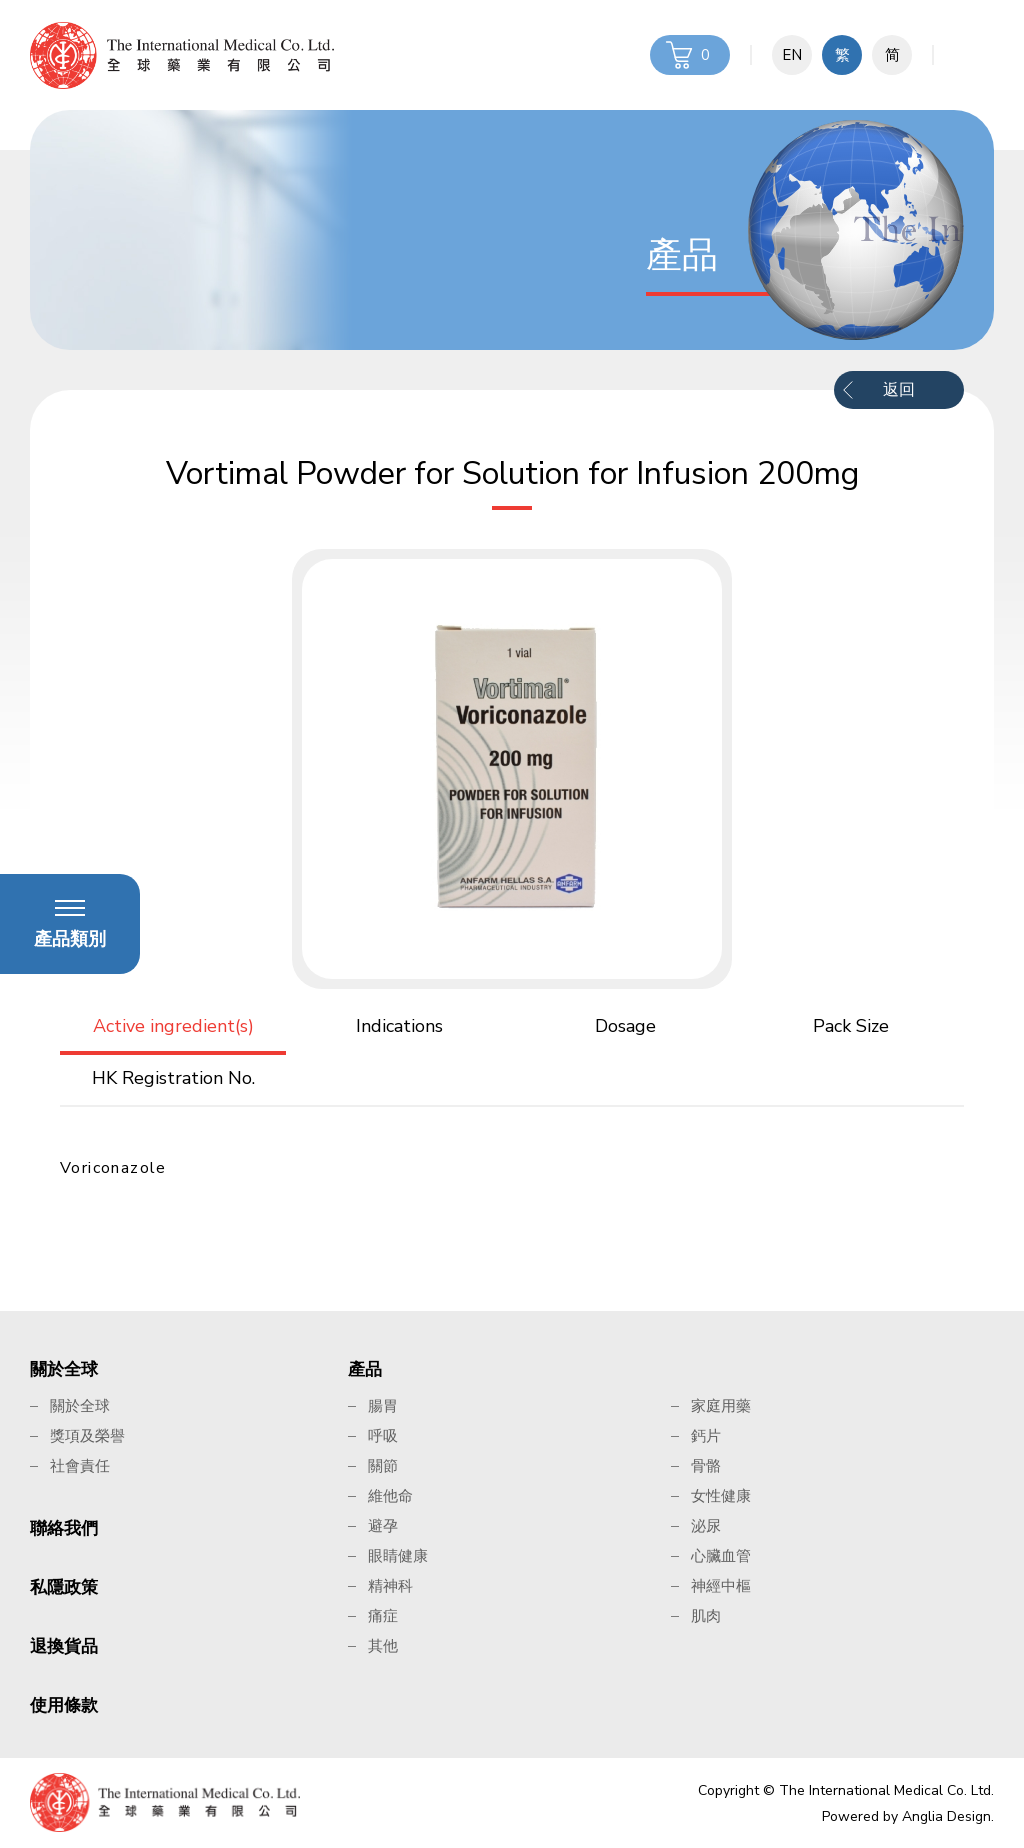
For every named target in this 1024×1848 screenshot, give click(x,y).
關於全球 (64, 1369)
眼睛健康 (398, 1556)
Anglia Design (946, 1816)
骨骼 (706, 1466)
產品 (365, 1369)
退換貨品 (64, 1646)
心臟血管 (721, 1556)
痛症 (383, 1616)
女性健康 (721, 1496)
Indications (399, 1026)
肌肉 (706, 1616)
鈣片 (706, 1436)
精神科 (390, 1586)
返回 (899, 390)
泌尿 (706, 1526)
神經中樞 (721, 1586)
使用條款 (64, 1705)
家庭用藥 (721, 1406)
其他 (383, 1646)
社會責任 (80, 1466)
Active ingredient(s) (173, 1026)
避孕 (383, 1526)
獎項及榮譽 (87, 1436)
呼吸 (383, 1436)
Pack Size (851, 1026)
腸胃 (383, 1406)
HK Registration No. (173, 1078)
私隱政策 (64, 1587)
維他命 (390, 1496)
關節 (383, 1466)
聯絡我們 (64, 1528)
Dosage (625, 1026)
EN (792, 55)
